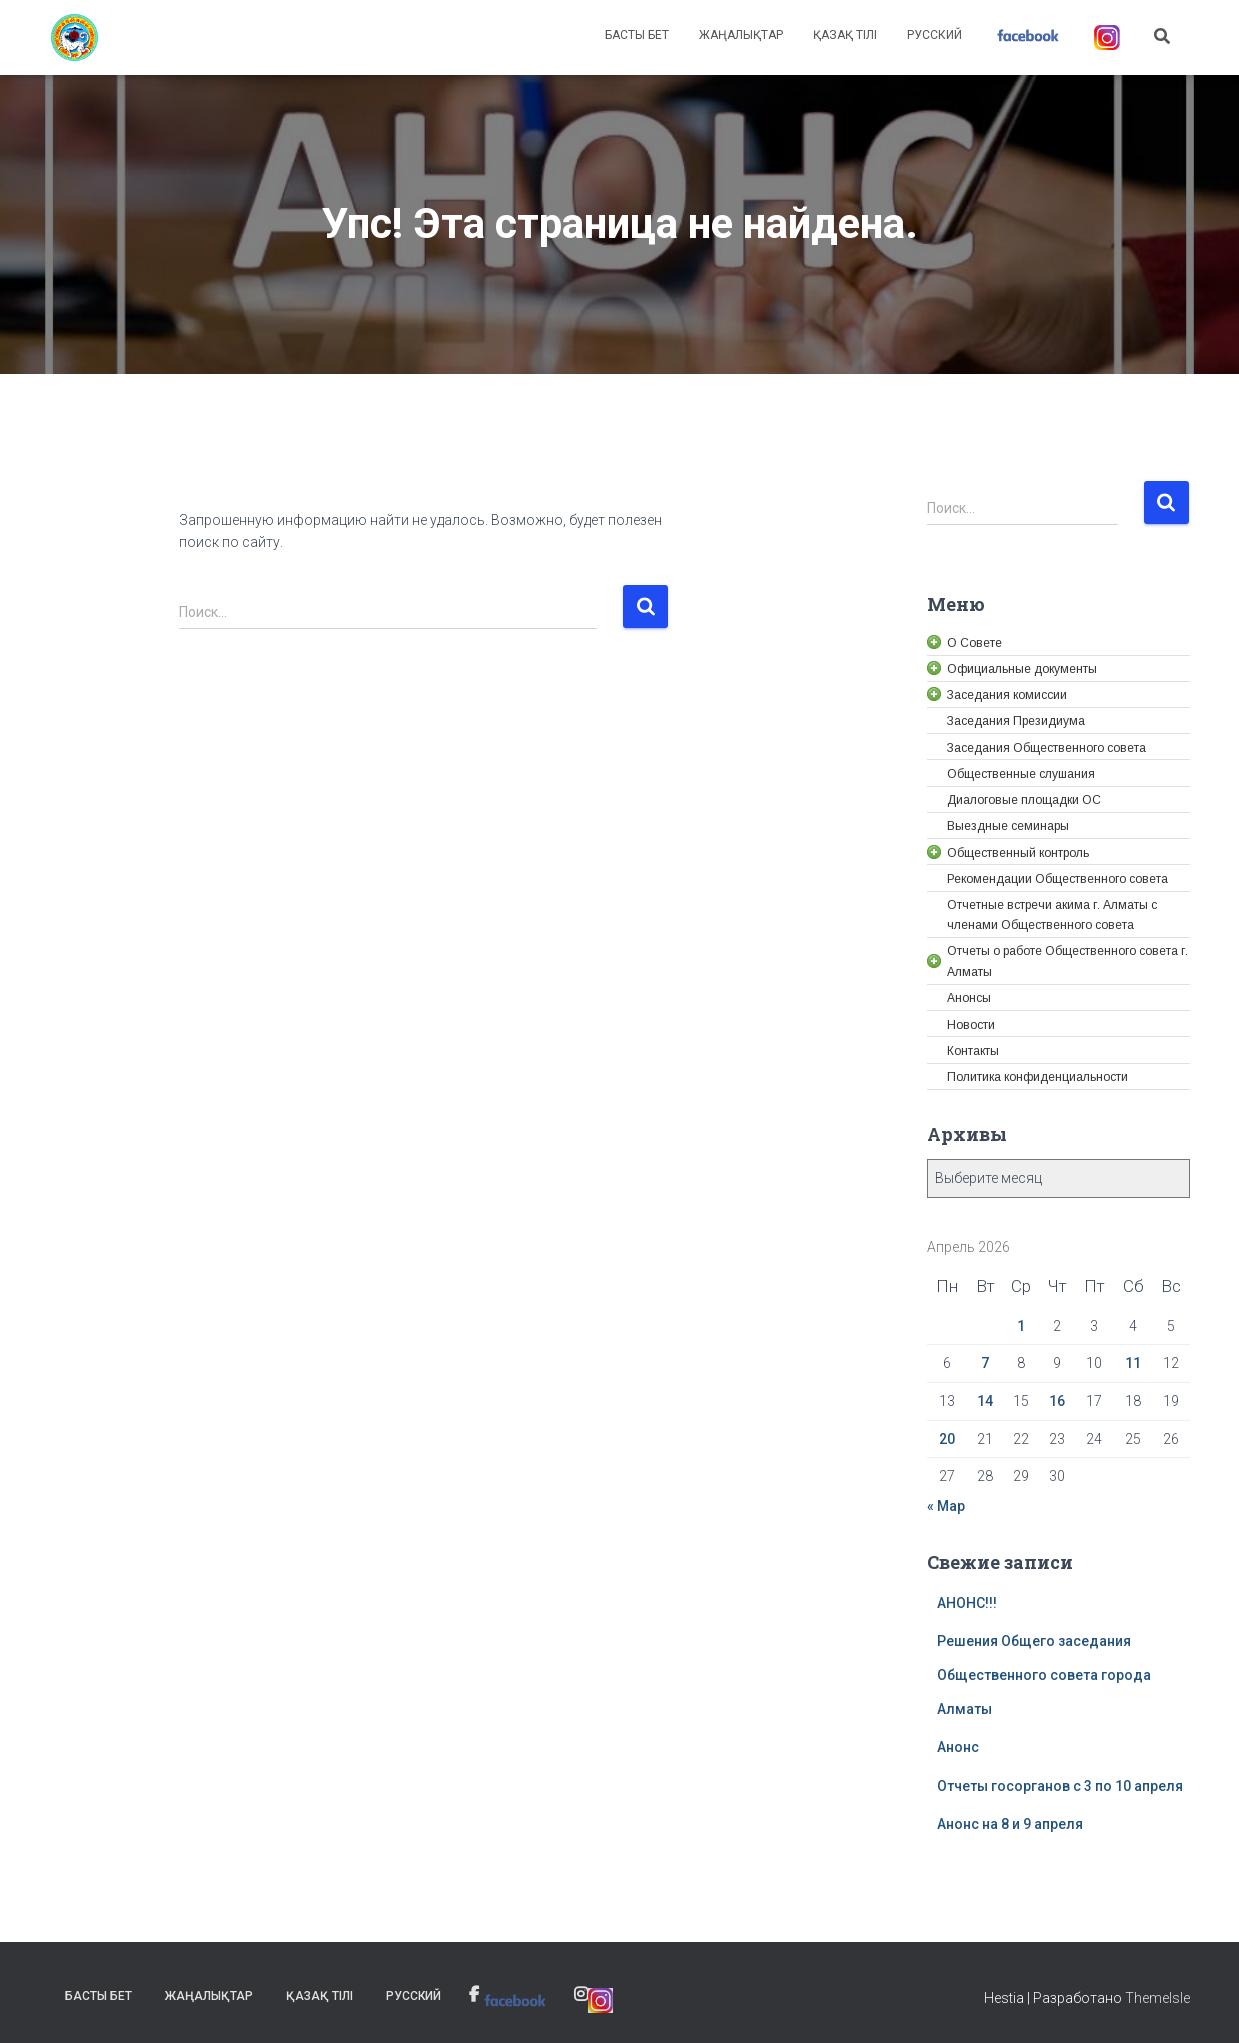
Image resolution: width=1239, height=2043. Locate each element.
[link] (75, 38)
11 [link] (1133, 1363)
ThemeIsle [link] (1157, 1998)
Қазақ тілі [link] (845, 35)
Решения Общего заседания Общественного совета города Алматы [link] (1044, 1674)
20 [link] (947, 1439)
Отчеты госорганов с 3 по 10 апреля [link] (1060, 1786)
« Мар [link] (946, 1506)
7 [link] (985, 1363)
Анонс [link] (958, 1747)
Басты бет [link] (637, 35)
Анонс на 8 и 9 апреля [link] (1010, 1824)
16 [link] (1057, 1401)
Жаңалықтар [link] (741, 35)
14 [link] (985, 1401)
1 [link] (1021, 1326)
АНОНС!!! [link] (967, 1603)
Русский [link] (934, 35)
